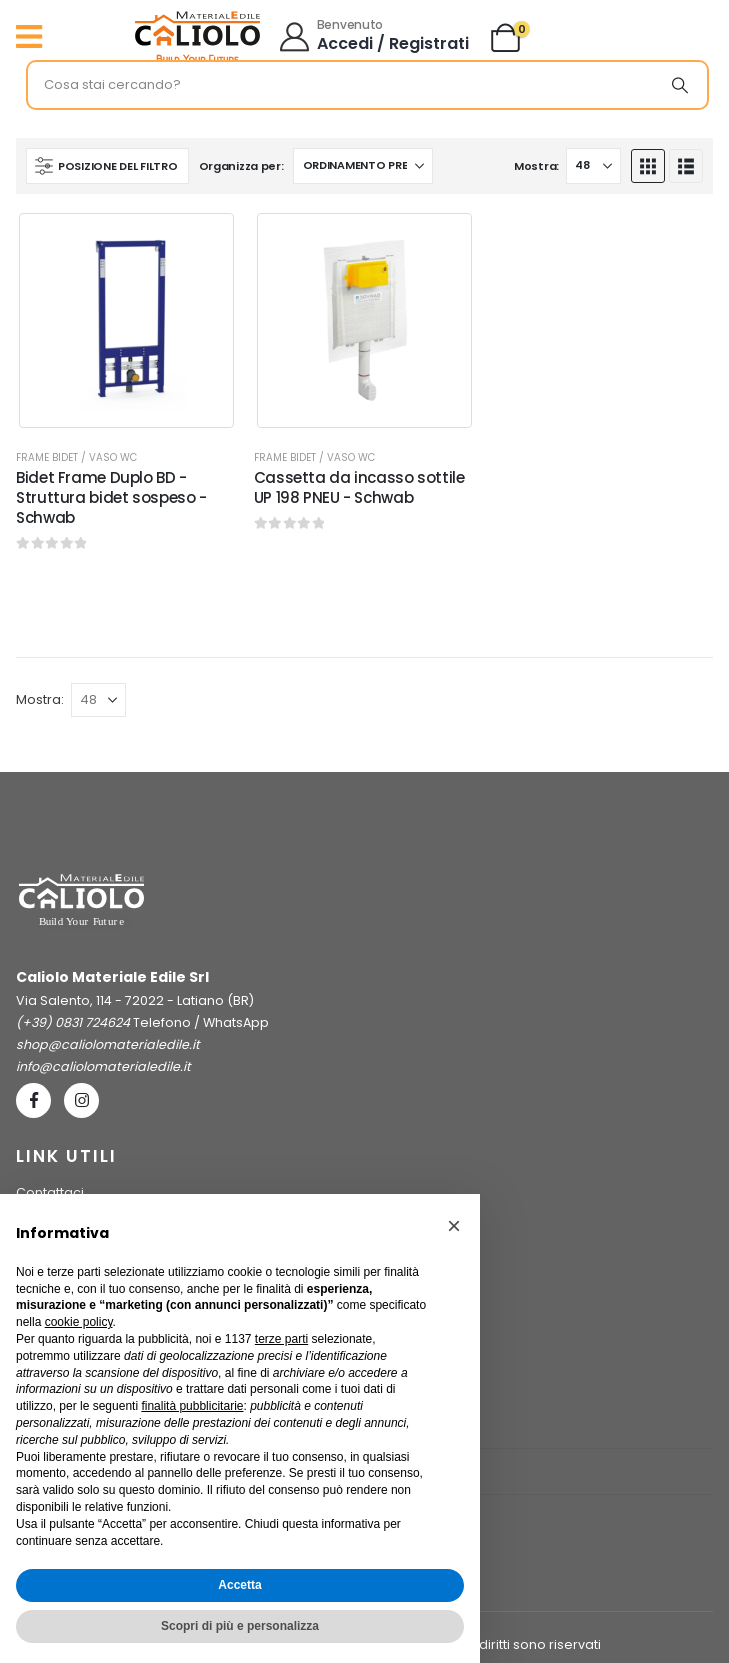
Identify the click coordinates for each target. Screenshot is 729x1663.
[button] (107, 166)
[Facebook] (33, 1100)
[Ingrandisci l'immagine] (197, 17)
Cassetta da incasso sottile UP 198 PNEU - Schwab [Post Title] (359, 487)
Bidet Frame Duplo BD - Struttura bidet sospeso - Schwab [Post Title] (111, 498)
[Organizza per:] (363, 166)
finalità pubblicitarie (192, 1406)
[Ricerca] (680, 85)
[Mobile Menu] (34, 37)
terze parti (281, 1339)
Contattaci (50, 1192)
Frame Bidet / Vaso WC (76, 457)
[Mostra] (593, 166)
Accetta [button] (239, 1585)
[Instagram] (81, 1100)
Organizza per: (241, 166)
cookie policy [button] (79, 1322)
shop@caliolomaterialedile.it (108, 1044)
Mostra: (536, 166)
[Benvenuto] (375, 37)
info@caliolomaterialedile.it (103, 1066)
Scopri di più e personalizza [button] (240, 1626)
